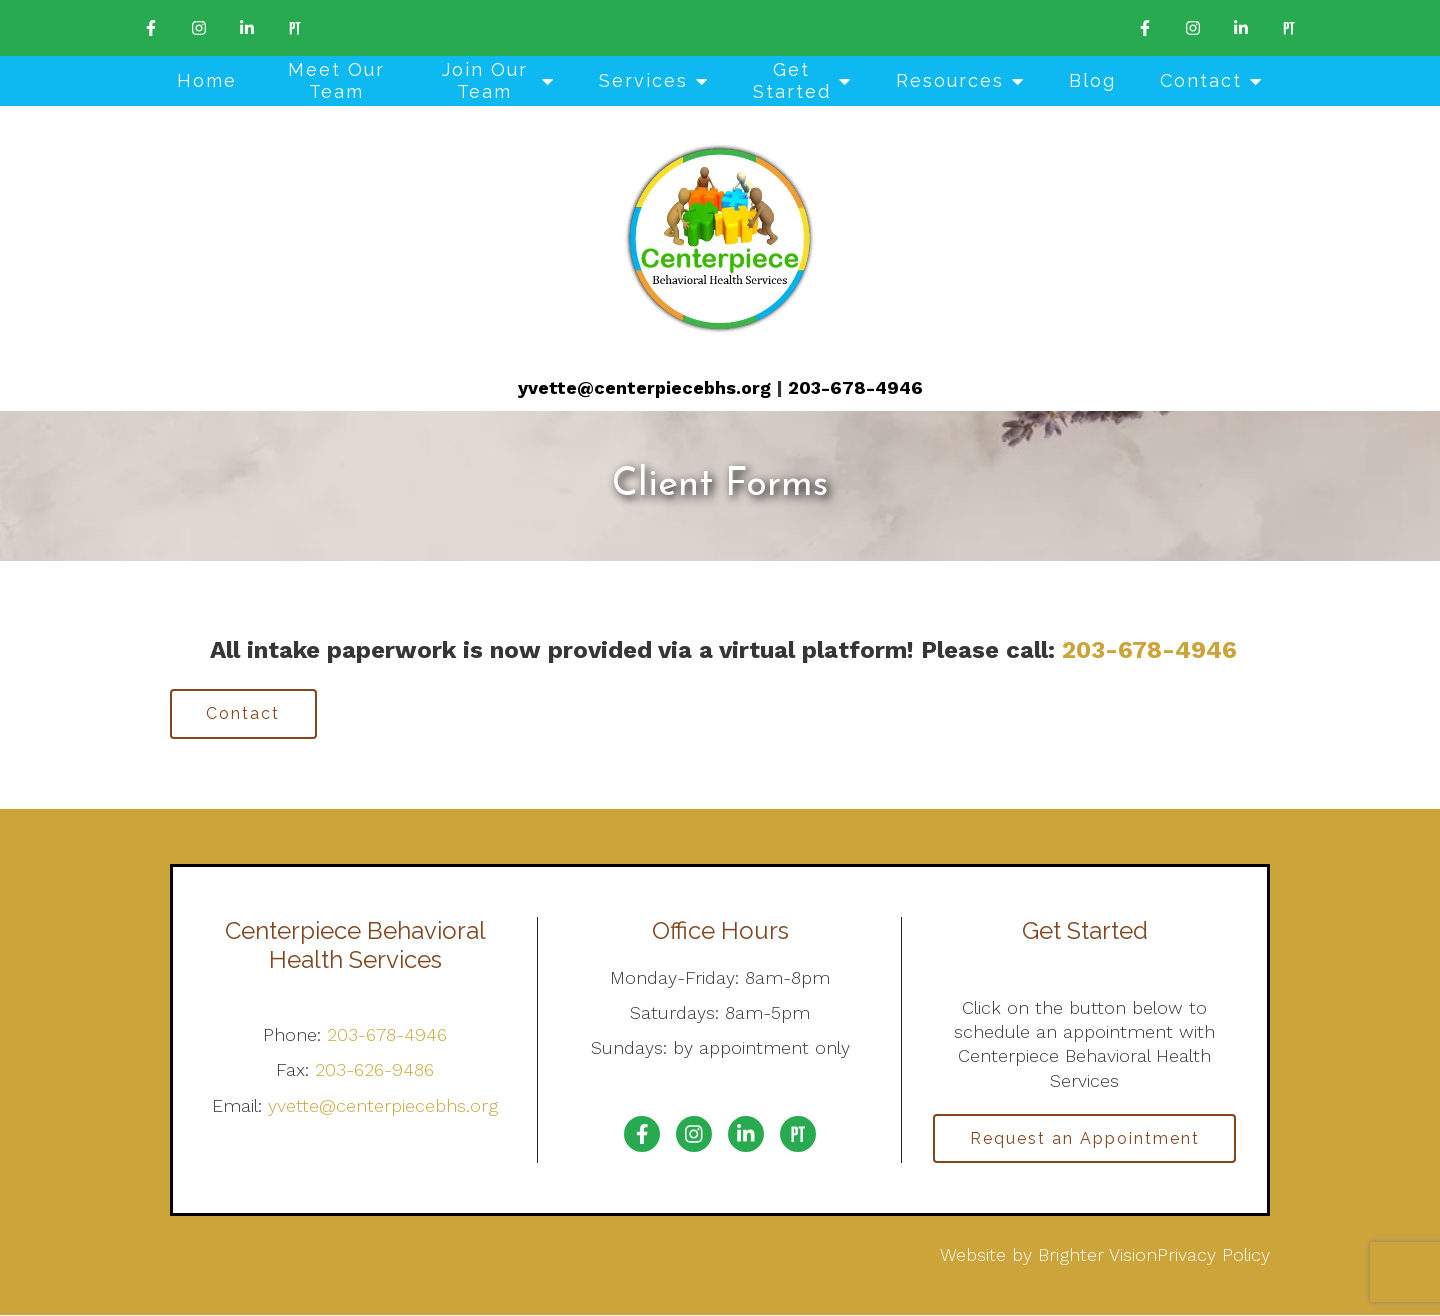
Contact (1201, 80)
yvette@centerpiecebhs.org (644, 387)
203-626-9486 (374, 1070)
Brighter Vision (1097, 1255)
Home (207, 80)
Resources (950, 80)
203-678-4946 (855, 387)
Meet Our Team (336, 80)
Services (643, 80)
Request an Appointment (1085, 1138)
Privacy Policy (1213, 1255)
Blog (1092, 80)
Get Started (792, 80)
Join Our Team (485, 80)
